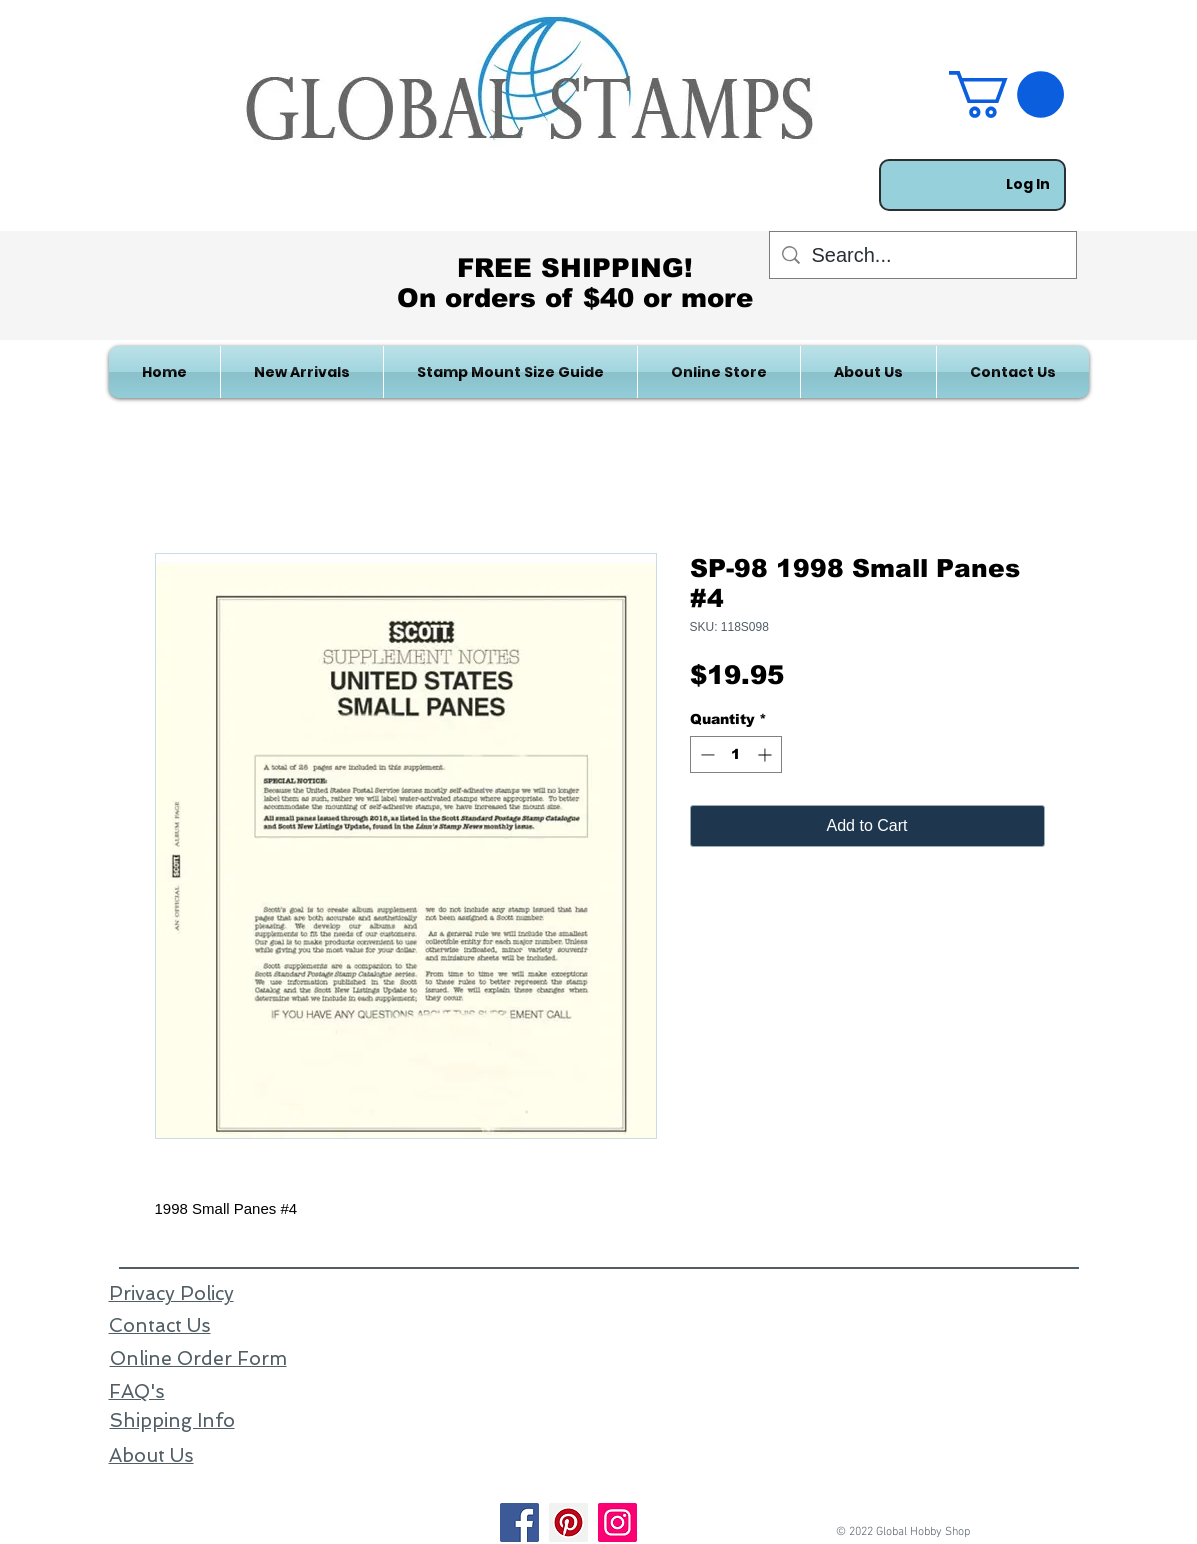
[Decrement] (705, 754)
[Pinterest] (568, 1522)
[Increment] (766, 754)
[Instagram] (617, 1522)
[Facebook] (519, 1522)
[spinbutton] (736, 754)
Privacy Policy (171, 1293)
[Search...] (923, 255)
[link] (1006, 94)
